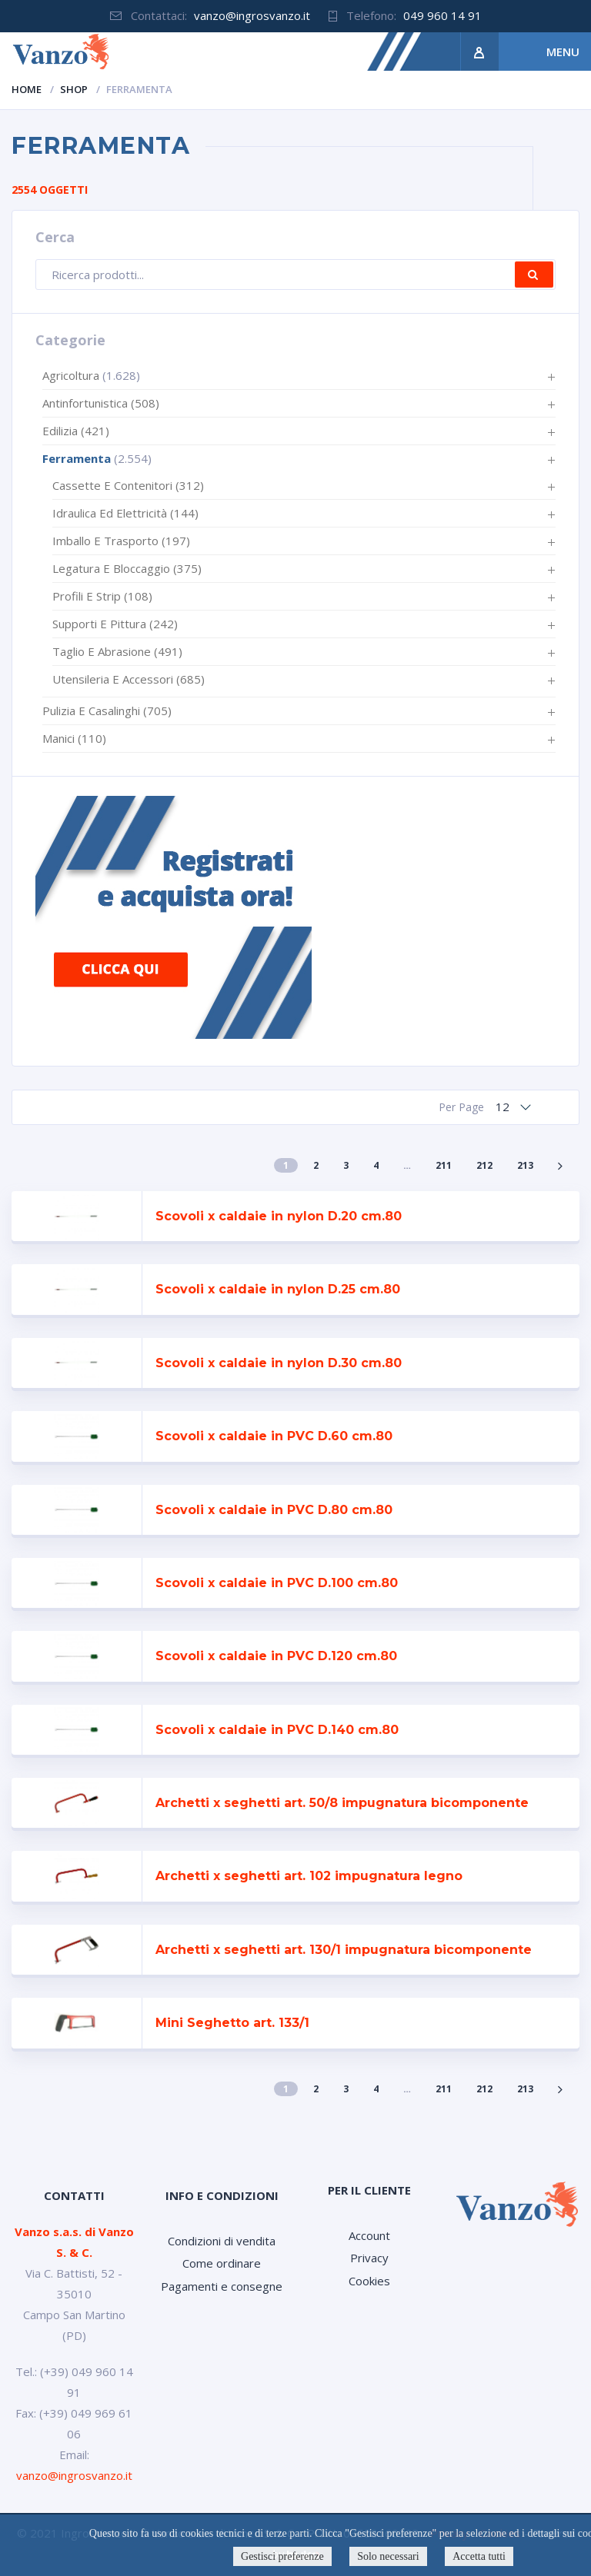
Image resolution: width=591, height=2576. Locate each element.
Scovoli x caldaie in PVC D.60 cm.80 (273, 1436)
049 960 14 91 (442, 15)
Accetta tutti (479, 2556)
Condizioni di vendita (221, 2240)
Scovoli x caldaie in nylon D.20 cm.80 (278, 1216)
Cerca (534, 274)
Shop (74, 89)
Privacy (369, 2257)
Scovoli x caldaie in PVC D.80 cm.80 (273, 1510)
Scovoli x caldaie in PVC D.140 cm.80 (277, 1729)
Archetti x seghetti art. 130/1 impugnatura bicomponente (343, 1949)
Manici (74, 738)
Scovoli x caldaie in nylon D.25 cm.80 (277, 1289)
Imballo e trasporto (121, 540)
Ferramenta (76, 458)
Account (369, 2235)
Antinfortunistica (100, 403)
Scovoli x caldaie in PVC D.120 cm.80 (276, 1656)
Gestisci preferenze (282, 2556)
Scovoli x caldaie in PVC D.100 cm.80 (276, 1583)
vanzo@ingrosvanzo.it (252, 15)
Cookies (369, 2280)
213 (525, 1165)
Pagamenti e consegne (221, 2286)
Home (27, 89)
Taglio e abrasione (117, 651)
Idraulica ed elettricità (125, 513)
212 (484, 1165)
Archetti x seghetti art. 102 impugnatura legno (308, 1876)
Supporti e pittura (115, 623)
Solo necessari (388, 2556)
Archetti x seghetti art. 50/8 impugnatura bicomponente (342, 1803)
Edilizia (75, 430)
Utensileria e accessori (128, 679)
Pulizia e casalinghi (107, 710)
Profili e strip (102, 596)
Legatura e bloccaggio (127, 568)
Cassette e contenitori (128, 485)
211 (444, 1165)
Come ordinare (221, 2263)
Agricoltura (70, 375)
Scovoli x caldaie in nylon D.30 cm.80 (278, 1363)
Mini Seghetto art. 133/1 (232, 2022)
